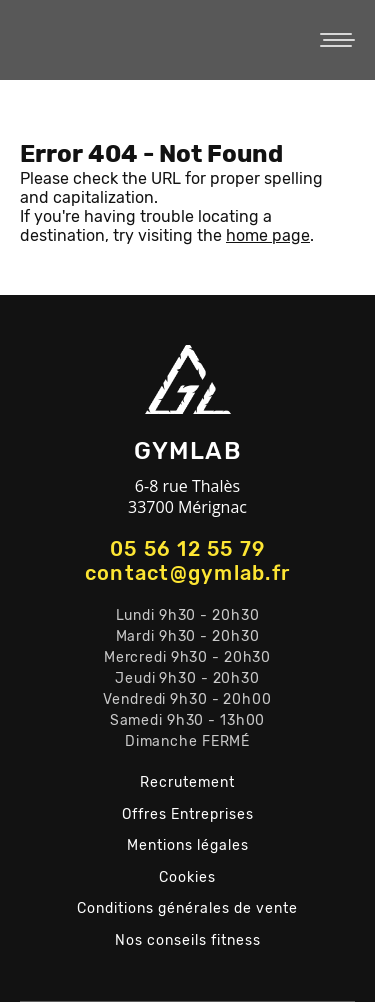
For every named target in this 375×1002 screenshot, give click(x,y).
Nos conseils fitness (188, 940)
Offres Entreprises (188, 814)
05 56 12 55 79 (188, 549)
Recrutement (187, 782)
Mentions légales (188, 845)
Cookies (187, 877)
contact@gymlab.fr (187, 573)
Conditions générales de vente (187, 908)
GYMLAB (140, 40)
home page (268, 235)
